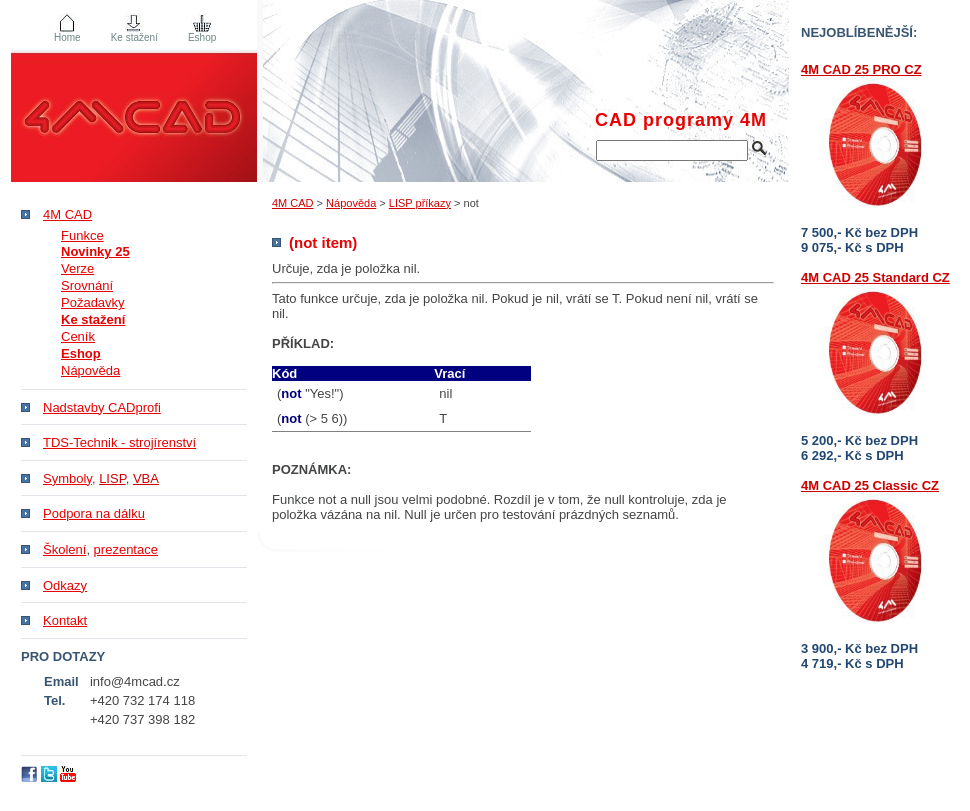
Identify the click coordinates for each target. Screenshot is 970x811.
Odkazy (65, 585)
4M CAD (293, 203)
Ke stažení (134, 37)
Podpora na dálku (94, 513)
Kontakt (65, 620)
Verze (77, 268)
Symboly (67, 478)
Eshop (202, 37)
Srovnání (87, 285)
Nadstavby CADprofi (102, 407)
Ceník (78, 336)
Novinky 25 (95, 251)
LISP (112, 478)
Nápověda (351, 203)
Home (67, 37)
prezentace (126, 549)
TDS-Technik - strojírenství (119, 442)
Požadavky (93, 302)
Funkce (82, 235)
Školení (64, 549)
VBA (146, 478)
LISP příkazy (420, 203)
